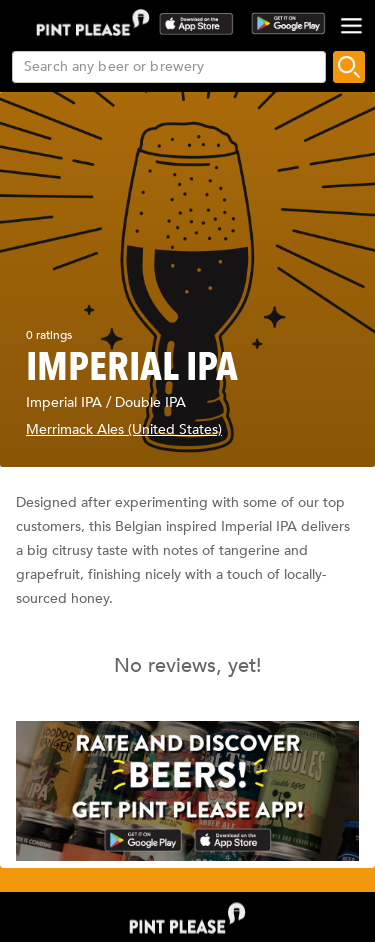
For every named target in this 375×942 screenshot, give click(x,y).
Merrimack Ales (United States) (124, 429)
